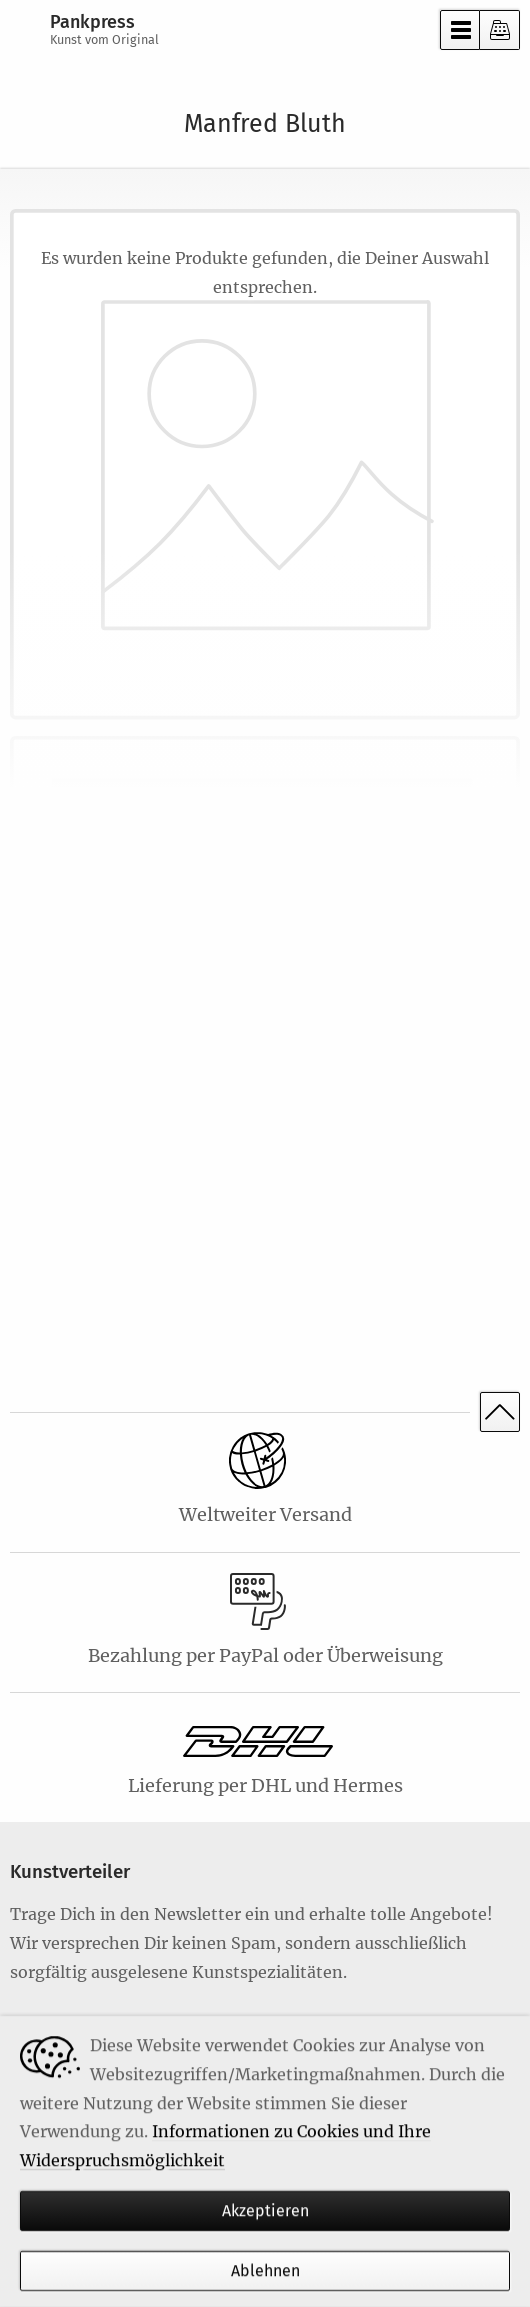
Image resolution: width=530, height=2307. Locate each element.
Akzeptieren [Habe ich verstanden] (265, 2210)
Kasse (500, 30)
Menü (460, 30)
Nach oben (500, 1412)
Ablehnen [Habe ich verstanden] (265, 2271)
